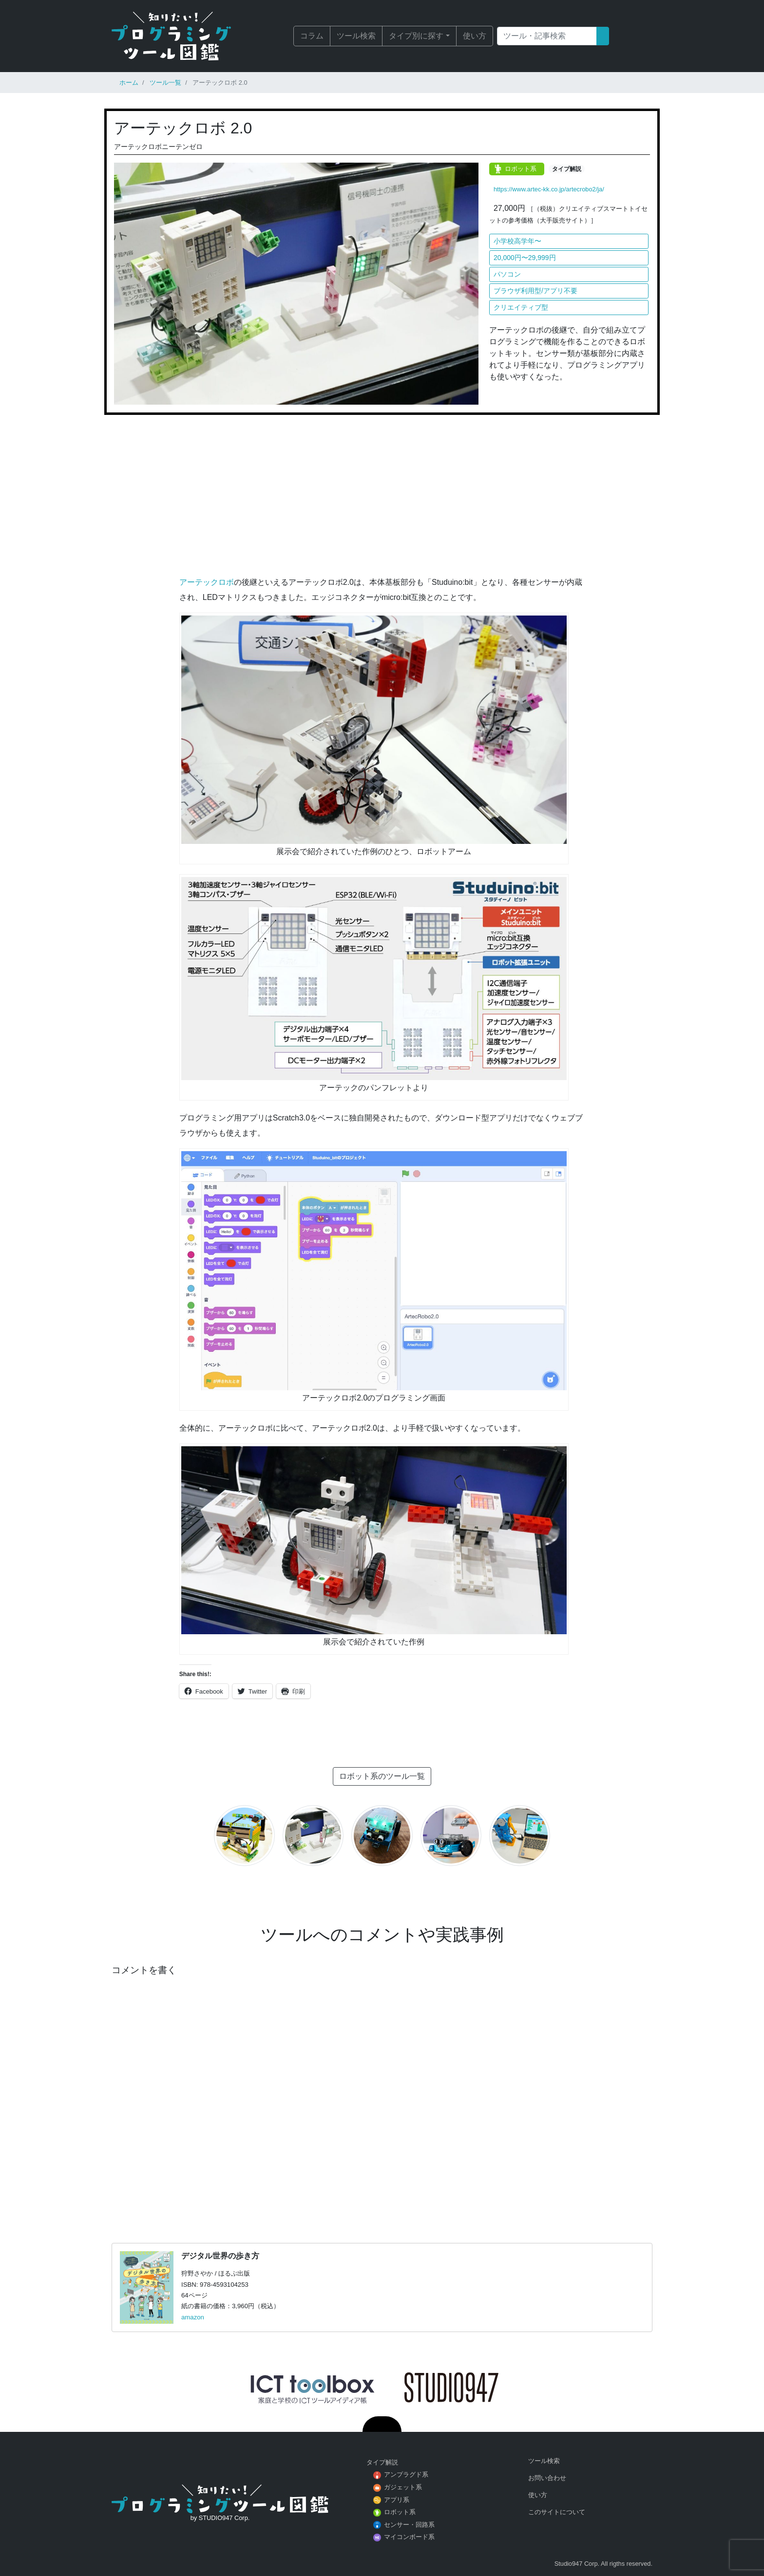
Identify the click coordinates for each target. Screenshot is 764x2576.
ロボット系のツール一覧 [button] (382, 1776)
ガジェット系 (403, 2487)
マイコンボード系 (409, 2536)
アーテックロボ (206, 582)
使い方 (474, 36)
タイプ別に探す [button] (416, 36)
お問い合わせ (547, 2478)
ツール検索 (356, 36)
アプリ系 (396, 2499)
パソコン (507, 274)
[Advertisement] (382, 498)
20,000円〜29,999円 (525, 257)
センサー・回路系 (409, 2524)
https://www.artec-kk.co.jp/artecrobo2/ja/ (549, 189)
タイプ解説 (566, 169)
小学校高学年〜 (517, 241)
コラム (312, 36)
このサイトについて (556, 2512)
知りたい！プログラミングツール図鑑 (185, 36)
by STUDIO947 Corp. (220, 2517)
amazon (192, 2317)
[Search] (547, 36)
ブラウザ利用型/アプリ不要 (535, 291)
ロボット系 (520, 168)
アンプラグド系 (406, 2474)
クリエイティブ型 (521, 307)
